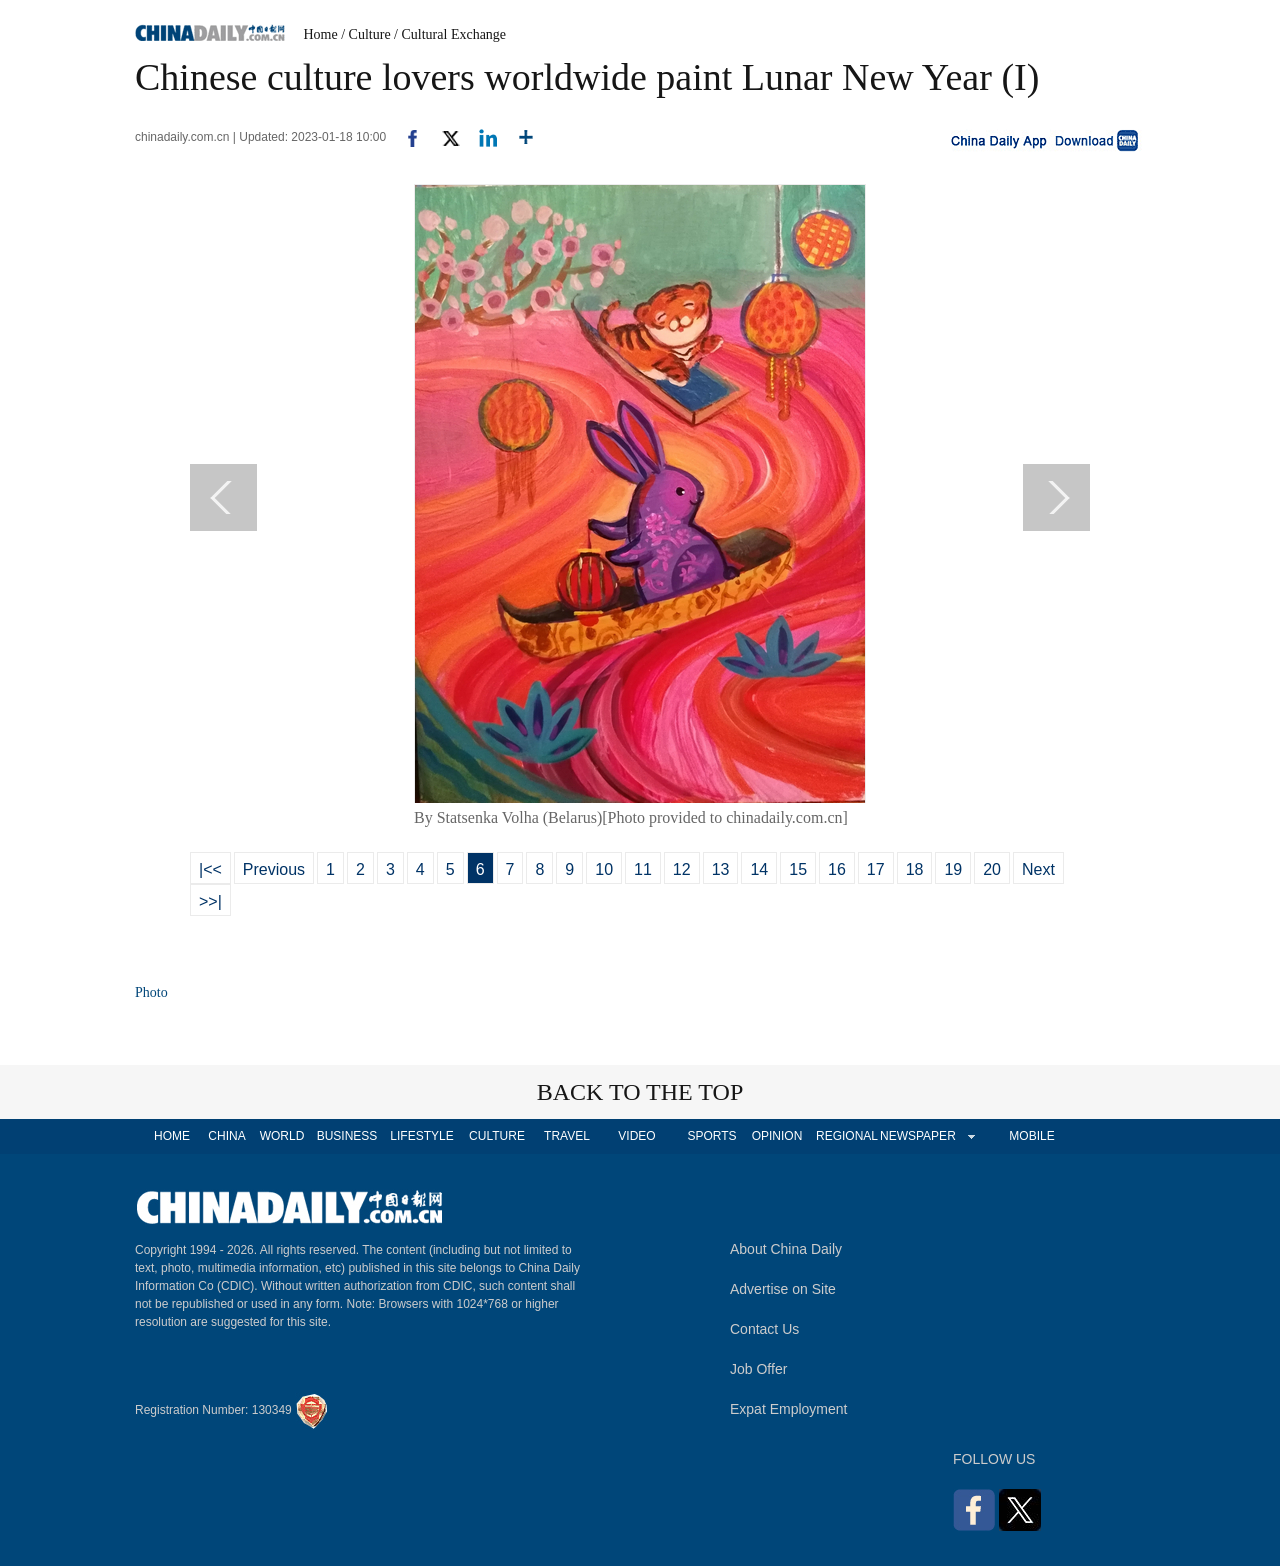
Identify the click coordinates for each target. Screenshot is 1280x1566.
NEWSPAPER (917, 1136)
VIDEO (636, 1136)
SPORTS (711, 1136)
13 (721, 869)
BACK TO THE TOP (640, 1092)
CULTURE (497, 1136)
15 (798, 869)
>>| (210, 901)
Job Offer (758, 1369)
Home (321, 34)
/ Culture (365, 34)
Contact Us (764, 1329)
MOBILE (1031, 1136)
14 (759, 869)
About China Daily (786, 1249)
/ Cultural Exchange (450, 34)
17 (876, 869)
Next (1038, 869)
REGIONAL (847, 1136)
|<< (210, 869)
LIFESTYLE (421, 1136)
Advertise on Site (783, 1289)
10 (604, 869)
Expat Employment (789, 1409)
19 (953, 869)
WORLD (282, 1136)
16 (837, 869)
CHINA (226, 1136)
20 (992, 869)
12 (682, 869)
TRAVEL (567, 1136)
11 (643, 869)
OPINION (777, 1136)
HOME (172, 1136)
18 (915, 869)
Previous (274, 869)
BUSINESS (347, 1136)
